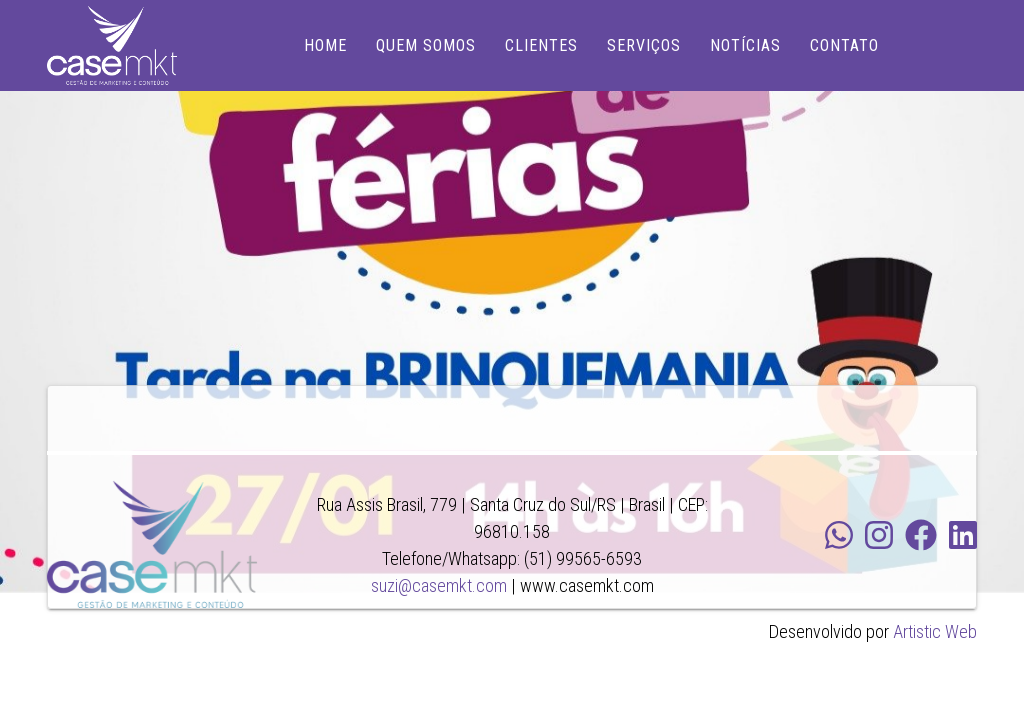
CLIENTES (541, 45)
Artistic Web (935, 631)
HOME (325, 45)
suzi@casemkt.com (439, 585)
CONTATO (844, 45)
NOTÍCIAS (745, 45)
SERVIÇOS (644, 45)
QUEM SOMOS (426, 45)
